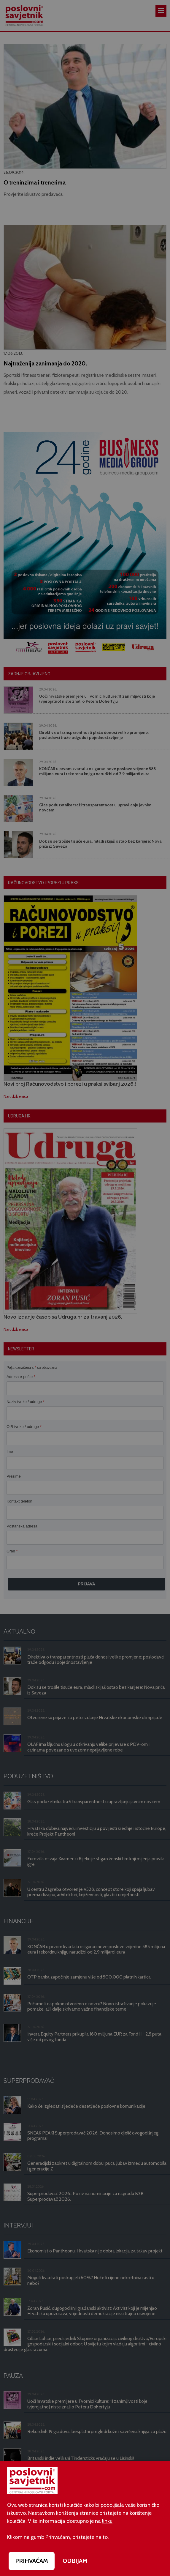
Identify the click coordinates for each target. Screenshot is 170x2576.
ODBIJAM (75, 2560)
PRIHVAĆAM (31, 2560)
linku (107, 2521)
